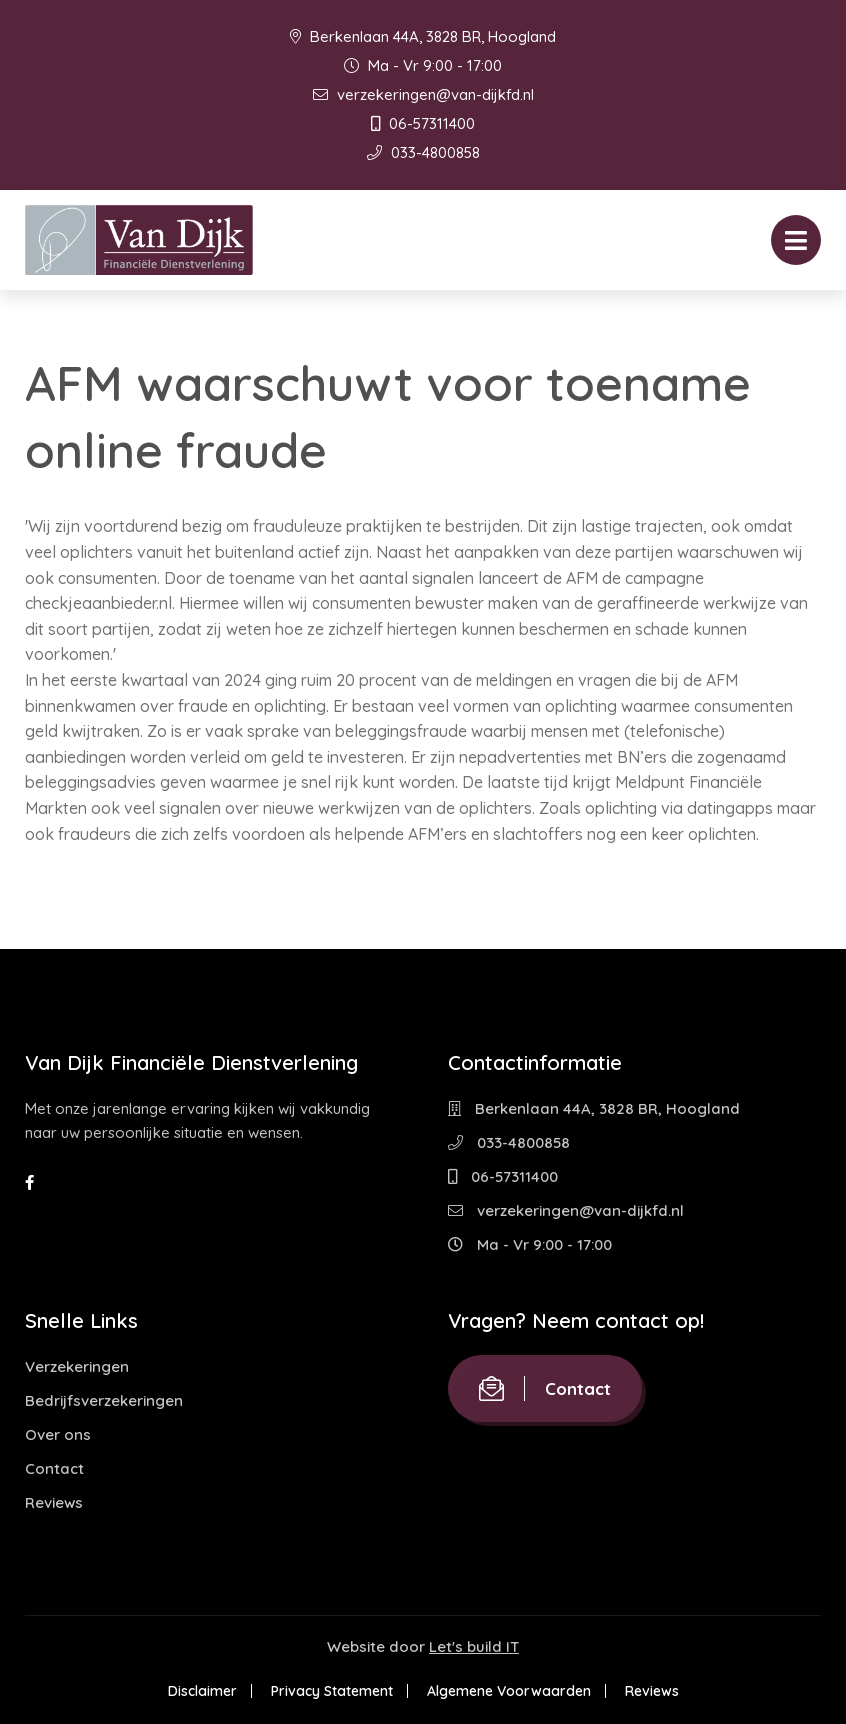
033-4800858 (423, 152)
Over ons (58, 1434)
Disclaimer (202, 1691)
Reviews (54, 1502)
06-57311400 (423, 123)
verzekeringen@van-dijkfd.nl (423, 94)
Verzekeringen (77, 1366)
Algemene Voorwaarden (509, 1691)
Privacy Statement (332, 1691)
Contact (54, 1468)
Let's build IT (474, 1646)
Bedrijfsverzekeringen (104, 1400)
